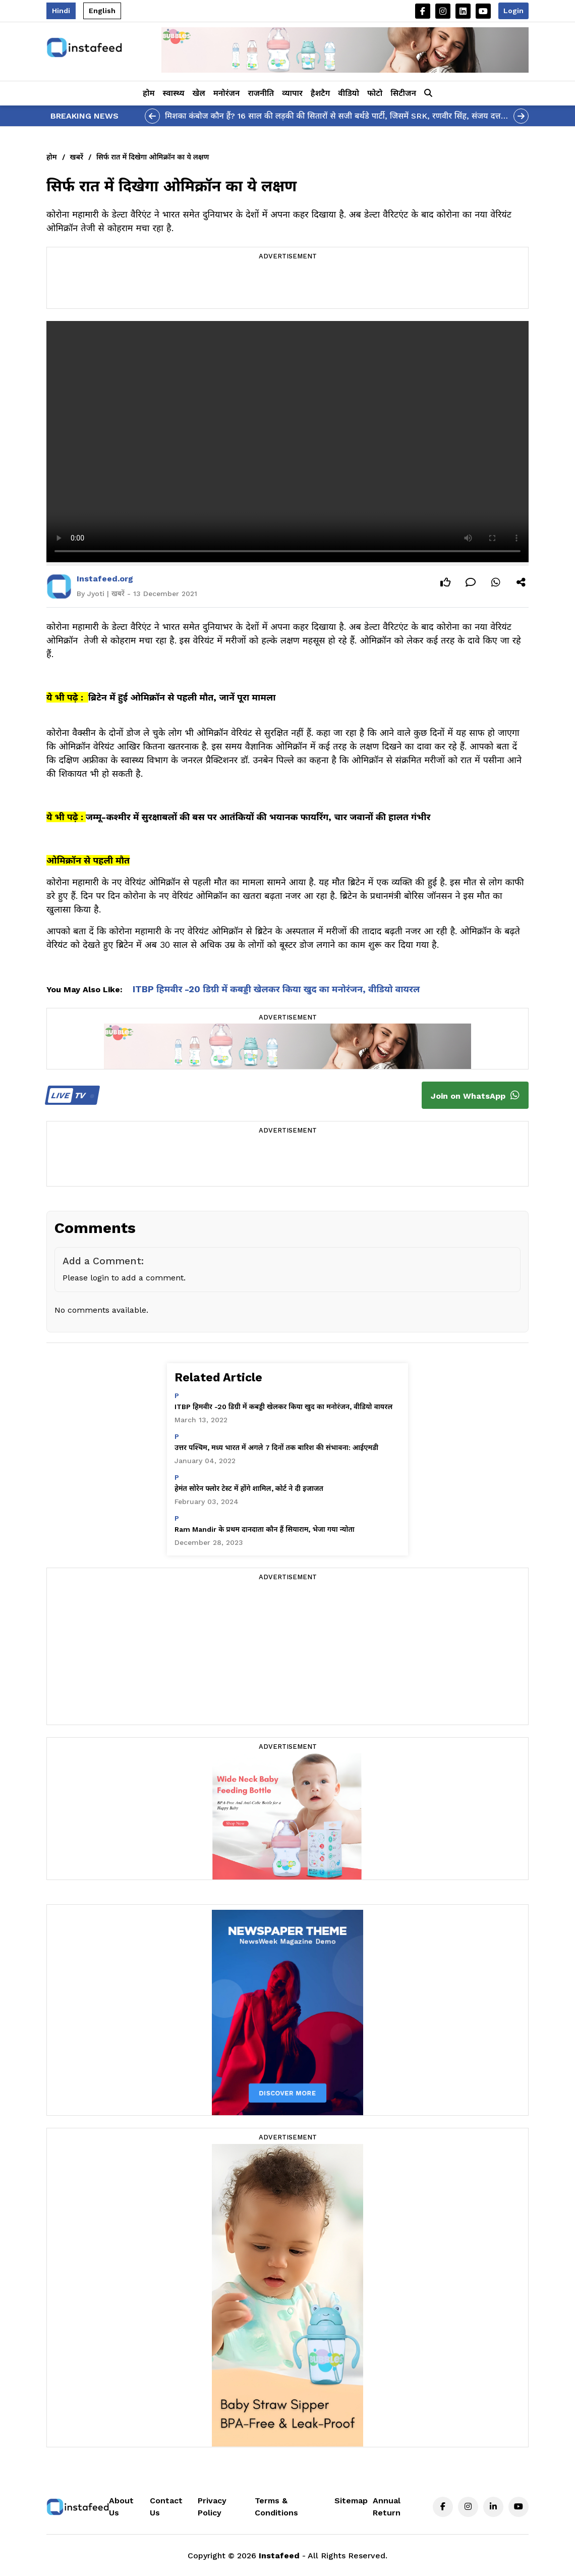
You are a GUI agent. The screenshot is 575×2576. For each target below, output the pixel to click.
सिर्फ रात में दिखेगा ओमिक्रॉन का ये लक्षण (152, 157)
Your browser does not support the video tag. (287, 441)
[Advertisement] (287, 285)
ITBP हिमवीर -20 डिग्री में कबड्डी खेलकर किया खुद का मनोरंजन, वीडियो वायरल (276, 989)
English (102, 11)
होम (148, 93)
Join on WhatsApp (475, 1095)
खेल (199, 93)
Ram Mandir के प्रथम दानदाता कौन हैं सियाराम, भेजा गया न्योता (265, 1529)
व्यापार (292, 93)
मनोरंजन (226, 93)
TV (70, 1095)
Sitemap (351, 2500)
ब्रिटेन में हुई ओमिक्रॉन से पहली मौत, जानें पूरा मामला (182, 697)
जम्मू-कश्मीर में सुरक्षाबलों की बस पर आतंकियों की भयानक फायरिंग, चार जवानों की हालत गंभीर (258, 817)
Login (513, 11)
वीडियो (348, 93)
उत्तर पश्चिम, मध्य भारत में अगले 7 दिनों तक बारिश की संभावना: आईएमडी (276, 1447)
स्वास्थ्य (174, 93)
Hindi (61, 11)
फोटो (374, 93)
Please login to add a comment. (124, 1277)
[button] (428, 93)
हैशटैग (320, 93)
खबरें (76, 157)
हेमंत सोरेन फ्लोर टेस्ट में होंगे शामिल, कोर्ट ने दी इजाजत (249, 1488)
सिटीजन (403, 93)
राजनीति (261, 93)
